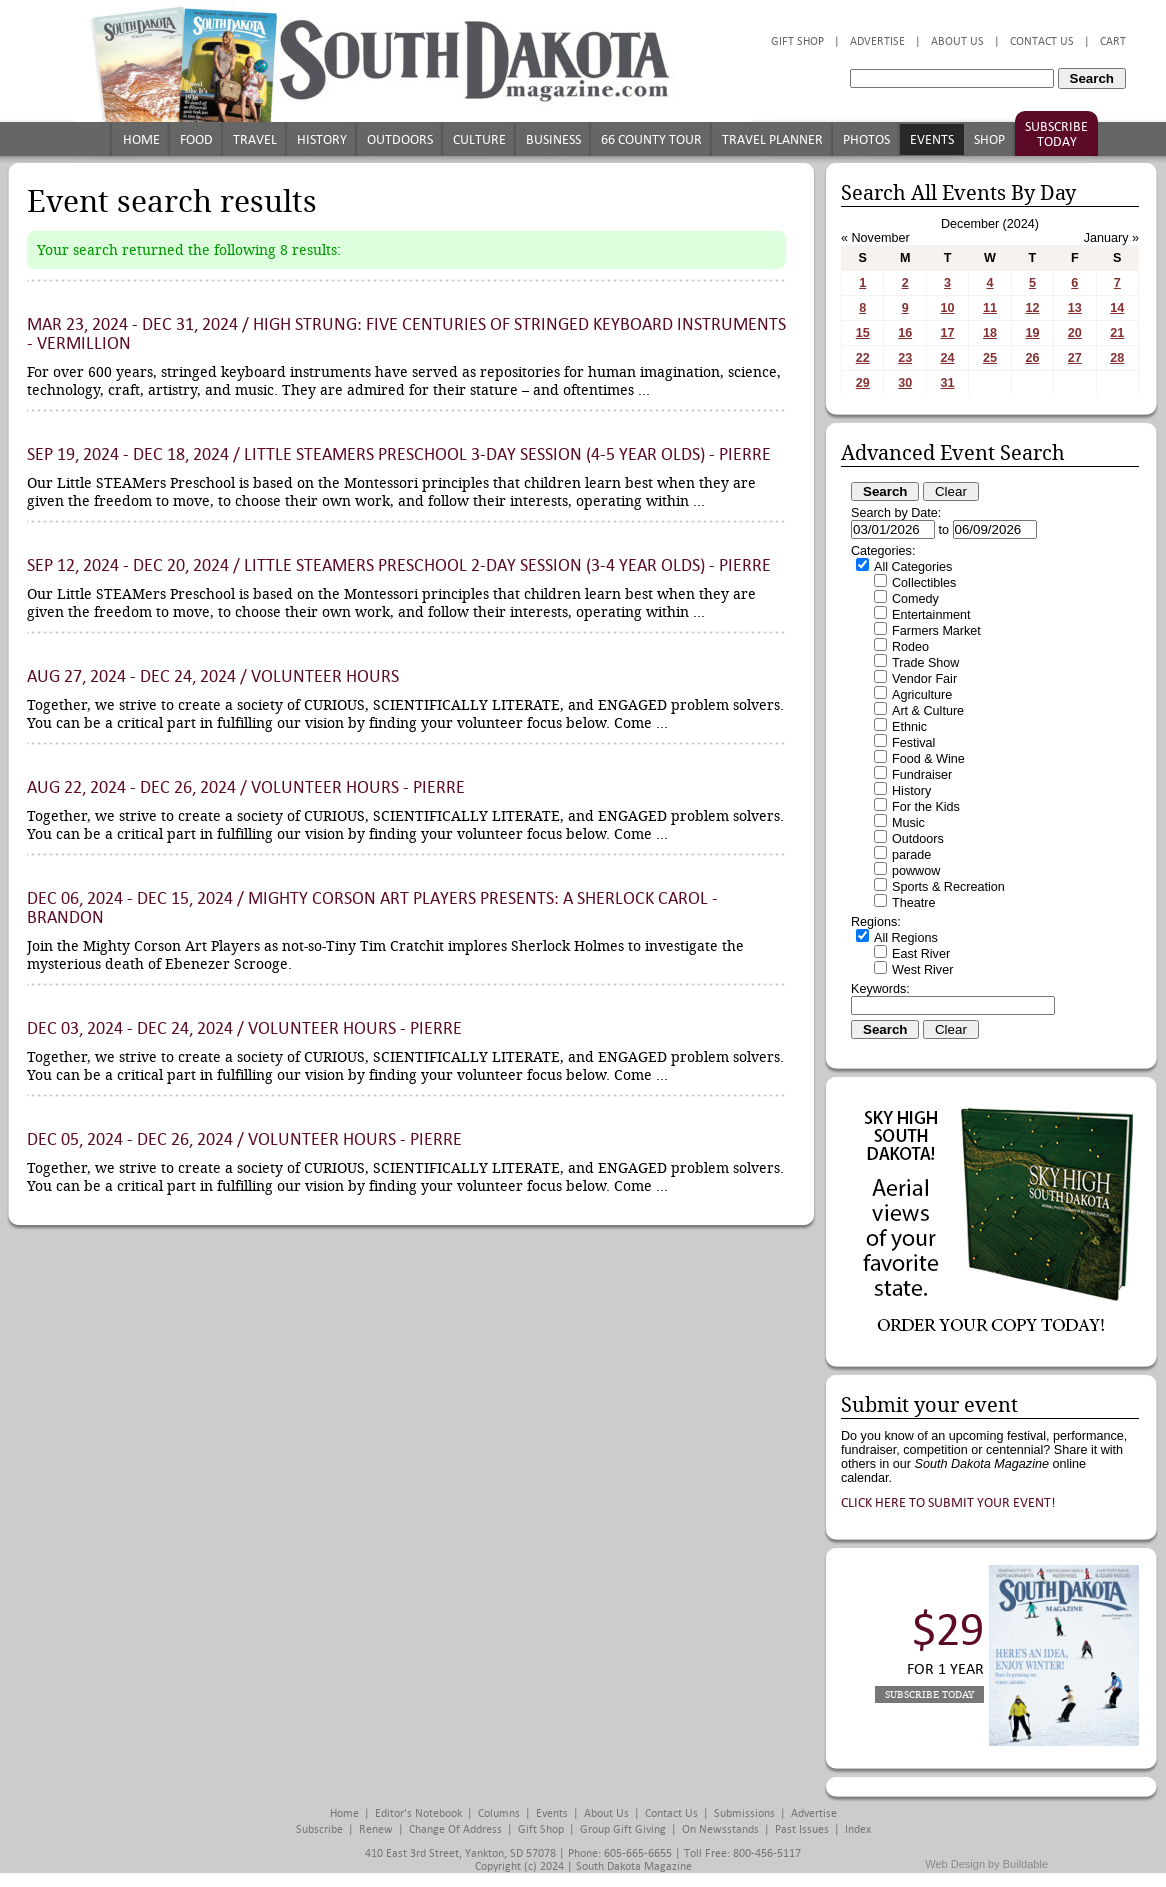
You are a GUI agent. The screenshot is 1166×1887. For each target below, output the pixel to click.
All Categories (913, 567)
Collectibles (924, 583)
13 (1075, 308)
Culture (479, 139)
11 (990, 308)
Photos (866, 139)
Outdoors (400, 139)
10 (948, 308)
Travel (255, 139)
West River (922, 970)
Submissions (744, 1813)
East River (921, 954)
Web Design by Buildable (986, 1864)
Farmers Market (936, 631)
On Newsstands (720, 1829)
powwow (916, 871)
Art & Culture (928, 711)
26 (1032, 358)
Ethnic (909, 727)
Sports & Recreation (948, 887)
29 (863, 383)
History (322, 139)
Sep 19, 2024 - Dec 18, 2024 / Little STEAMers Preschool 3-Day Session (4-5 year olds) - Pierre (399, 454)
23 (905, 358)
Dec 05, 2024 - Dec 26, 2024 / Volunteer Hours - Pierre (244, 1139)
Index (858, 1829)
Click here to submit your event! (948, 1502)
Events (932, 139)
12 (1032, 308)
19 (1032, 333)
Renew (376, 1829)
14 (1117, 308)
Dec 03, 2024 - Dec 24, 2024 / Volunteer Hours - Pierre (244, 1028)
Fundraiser (922, 775)
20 (1075, 333)
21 (1117, 333)
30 (905, 383)
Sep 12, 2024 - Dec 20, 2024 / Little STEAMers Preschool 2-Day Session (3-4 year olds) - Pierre (399, 565)
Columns (499, 1813)
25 (990, 358)
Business (553, 139)
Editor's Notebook (418, 1813)
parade (911, 855)
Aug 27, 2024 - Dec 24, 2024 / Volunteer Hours (213, 676)
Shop (989, 139)
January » (1111, 238)
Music (908, 823)
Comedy (915, 599)
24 (948, 358)
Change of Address (455, 1829)
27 (1075, 358)
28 (1117, 358)
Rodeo (910, 647)
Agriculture (922, 695)
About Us (957, 41)
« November (875, 238)
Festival (913, 743)
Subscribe (319, 1829)
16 (905, 333)
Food (196, 139)
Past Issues (802, 1829)
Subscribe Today (1056, 134)
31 (948, 383)
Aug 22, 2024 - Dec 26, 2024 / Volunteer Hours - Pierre (246, 787)
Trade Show (925, 663)
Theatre (913, 903)
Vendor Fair (924, 679)
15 (863, 333)
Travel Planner (772, 139)
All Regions (906, 938)
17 (948, 333)
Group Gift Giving (623, 1829)
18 (990, 333)
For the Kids (926, 807)
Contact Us (1042, 41)
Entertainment (931, 615)
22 (863, 358)
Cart (1113, 41)
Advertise (877, 41)
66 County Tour (651, 139)
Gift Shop (797, 41)
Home (141, 139)
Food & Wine (928, 759)
